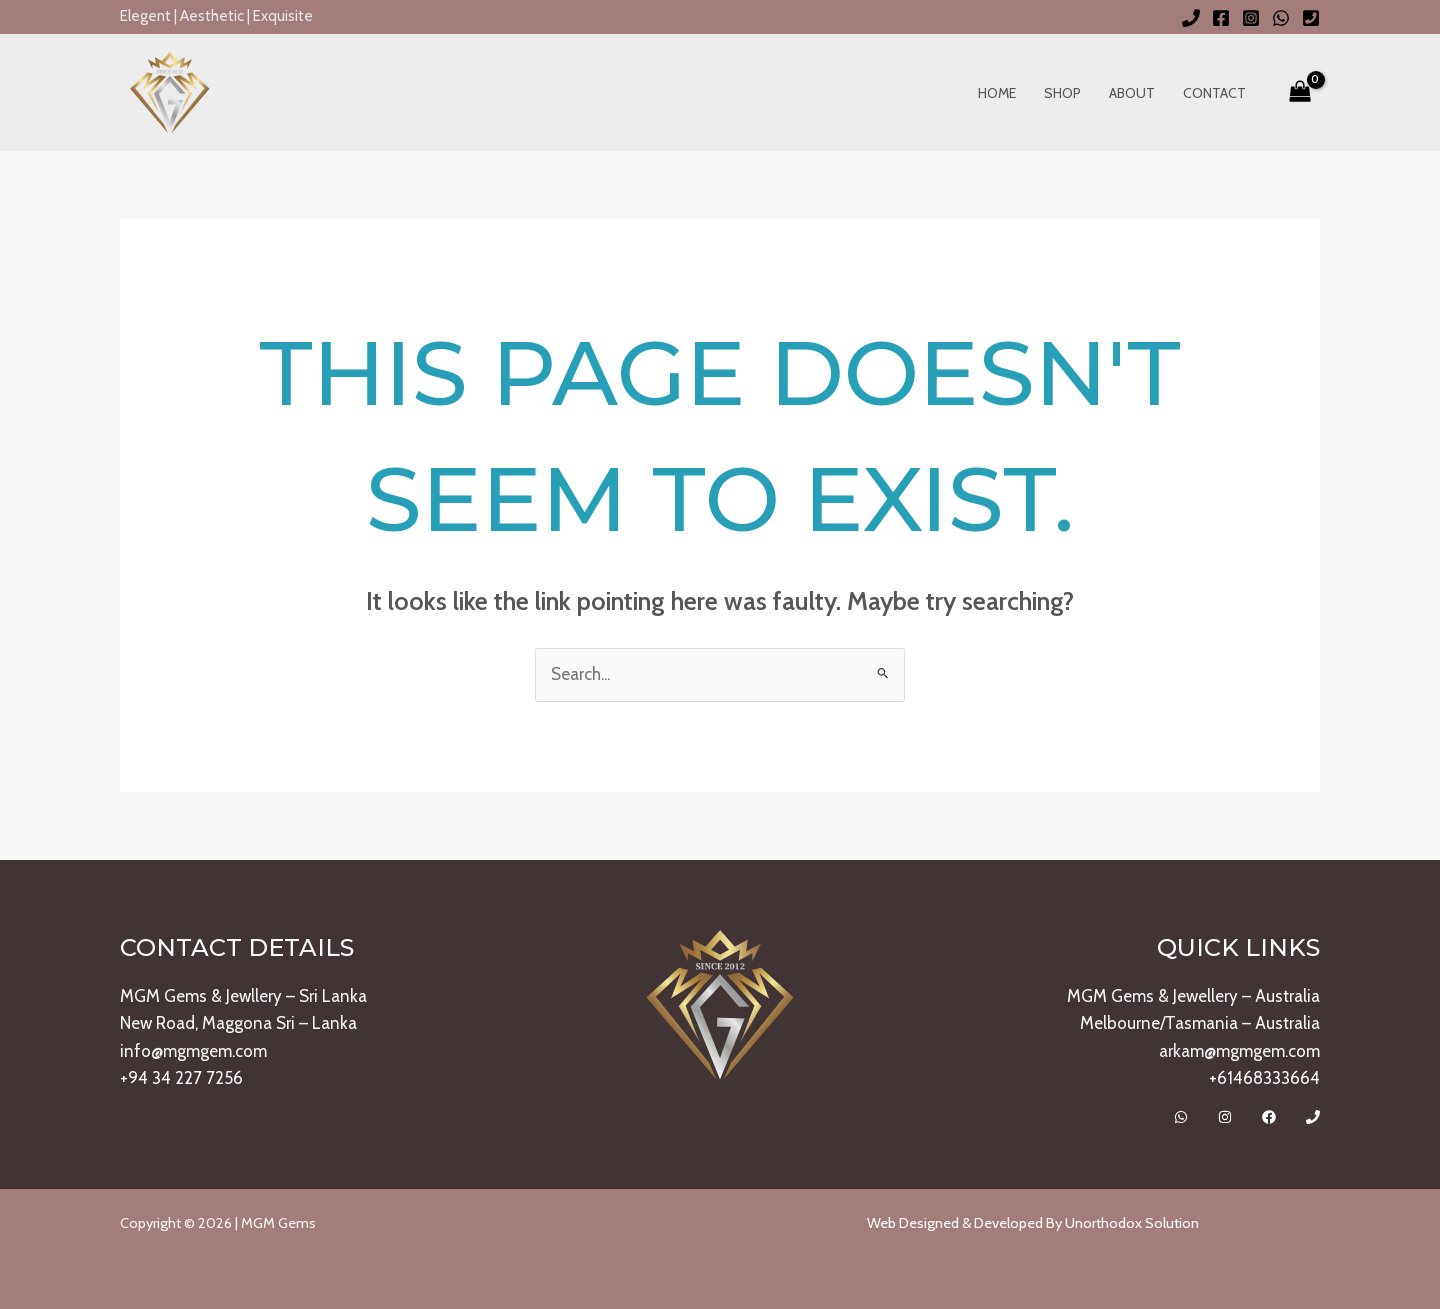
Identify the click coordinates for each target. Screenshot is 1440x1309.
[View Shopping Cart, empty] (1300, 93)
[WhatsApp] (1281, 18)
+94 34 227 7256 (181, 1078)
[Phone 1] (1191, 18)
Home (997, 93)
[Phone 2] (1311, 18)
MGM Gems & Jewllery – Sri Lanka (243, 996)
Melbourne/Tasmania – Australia (1200, 1023)
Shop (1062, 93)
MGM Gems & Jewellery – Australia (1193, 996)
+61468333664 (1264, 1078)
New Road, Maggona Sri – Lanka (238, 1023)
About (1132, 93)
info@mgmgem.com (193, 1051)
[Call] (1313, 1117)
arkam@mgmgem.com (1239, 1051)
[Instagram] (1251, 18)
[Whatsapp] (1181, 1117)
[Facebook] (1221, 18)
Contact (1214, 93)
